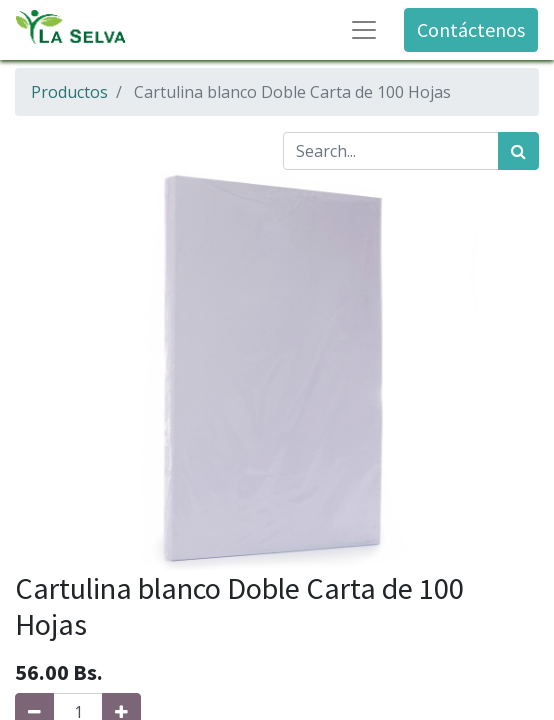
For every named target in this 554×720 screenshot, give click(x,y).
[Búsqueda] (518, 151)
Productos (69, 92)
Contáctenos (471, 29)
